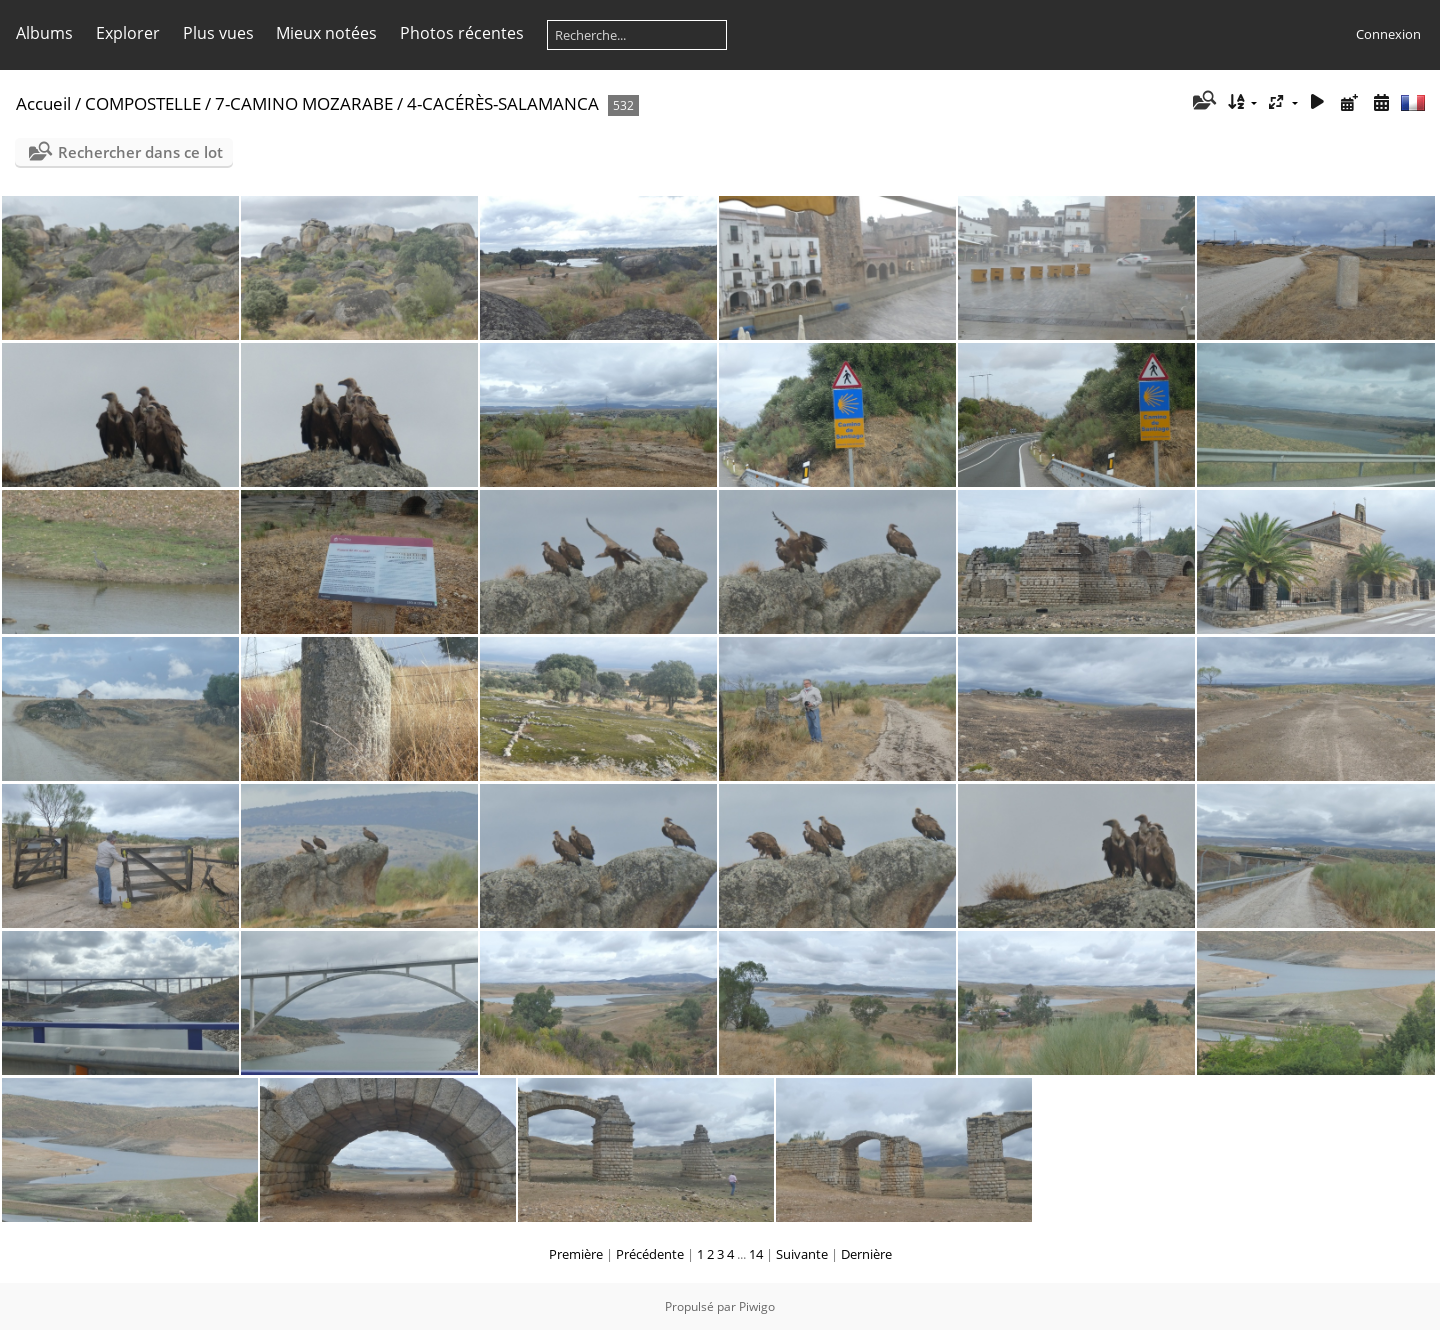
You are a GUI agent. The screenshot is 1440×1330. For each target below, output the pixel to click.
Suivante (802, 1254)
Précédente (650, 1254)
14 (756, 1254)
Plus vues (218, 33)
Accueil (43, 103)
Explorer (128, 33)
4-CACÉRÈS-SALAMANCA (503, 103)
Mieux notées (326, 33)
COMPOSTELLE (143, 103)
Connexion (1388, 34)
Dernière (866, 1254)
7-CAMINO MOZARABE (304, 103)
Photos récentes (462, 33)
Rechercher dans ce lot (140, 152)
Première (576, 1254)
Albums (44, 33)
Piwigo (757, 1306)
